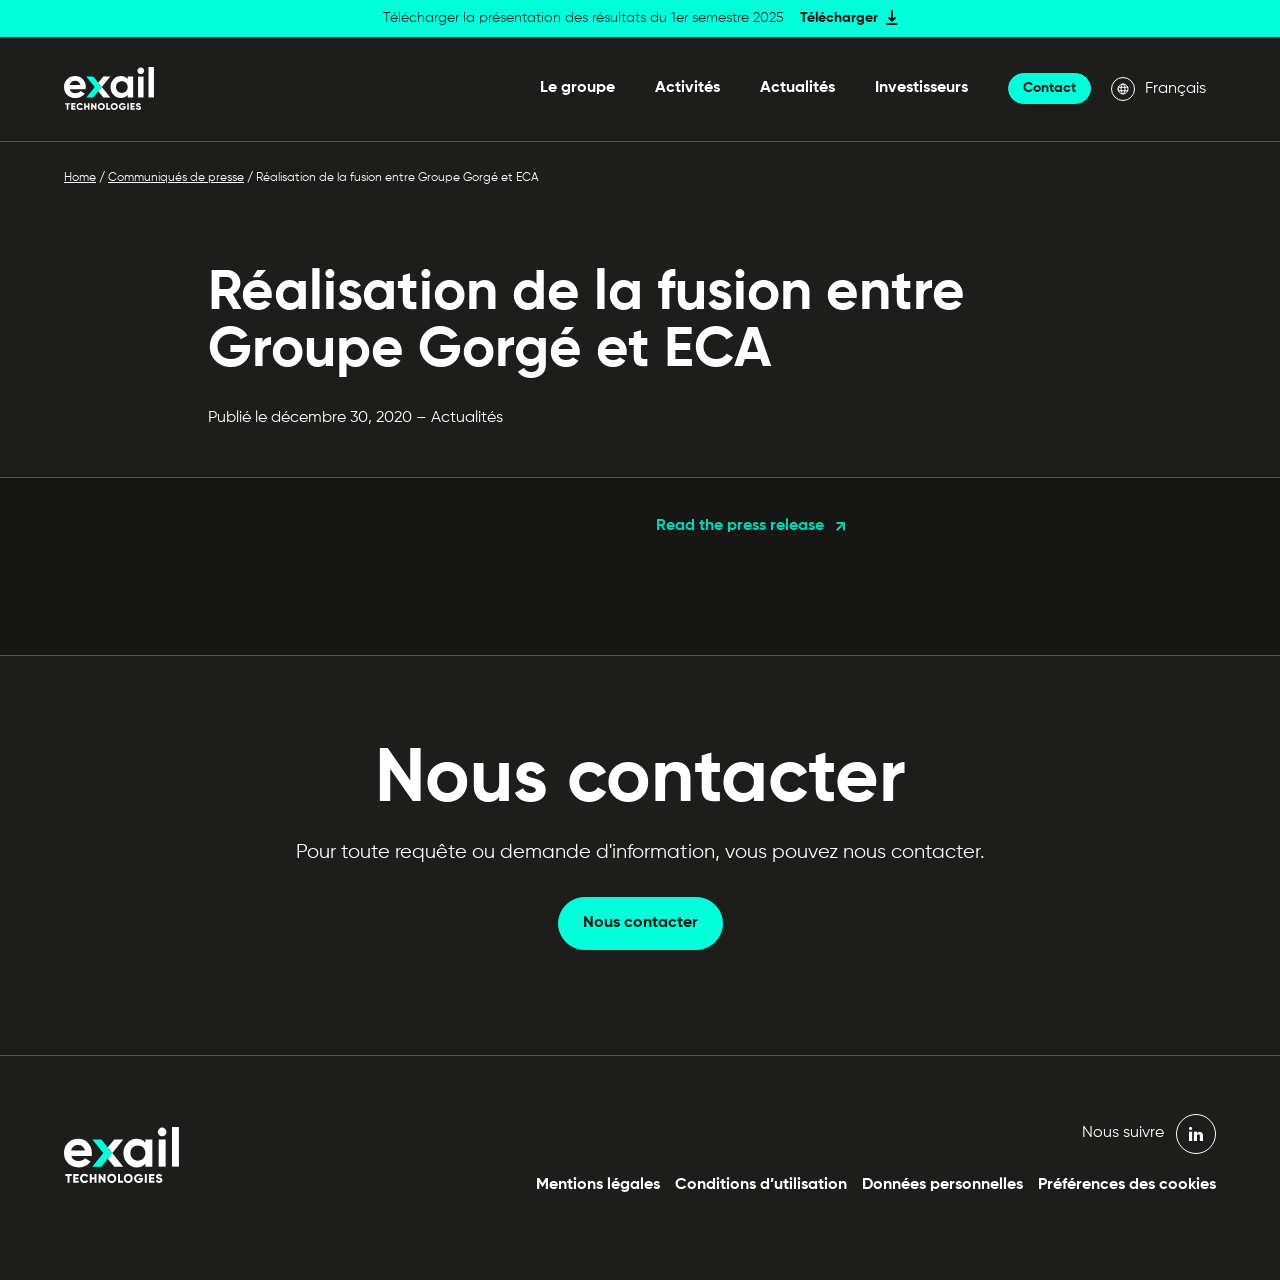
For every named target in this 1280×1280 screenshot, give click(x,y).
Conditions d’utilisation (761, 1185)
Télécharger (839, 18)
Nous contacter (640, 923)
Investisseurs (921, 88)
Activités (687, 88)
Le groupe (577, 88)
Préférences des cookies (1127, 1185)
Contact (1049, 88)
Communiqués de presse (176, 178)
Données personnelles (942, 1185)
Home (80, 178)
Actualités (797, 88)
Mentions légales (598, 1185)
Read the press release (740, 526)
